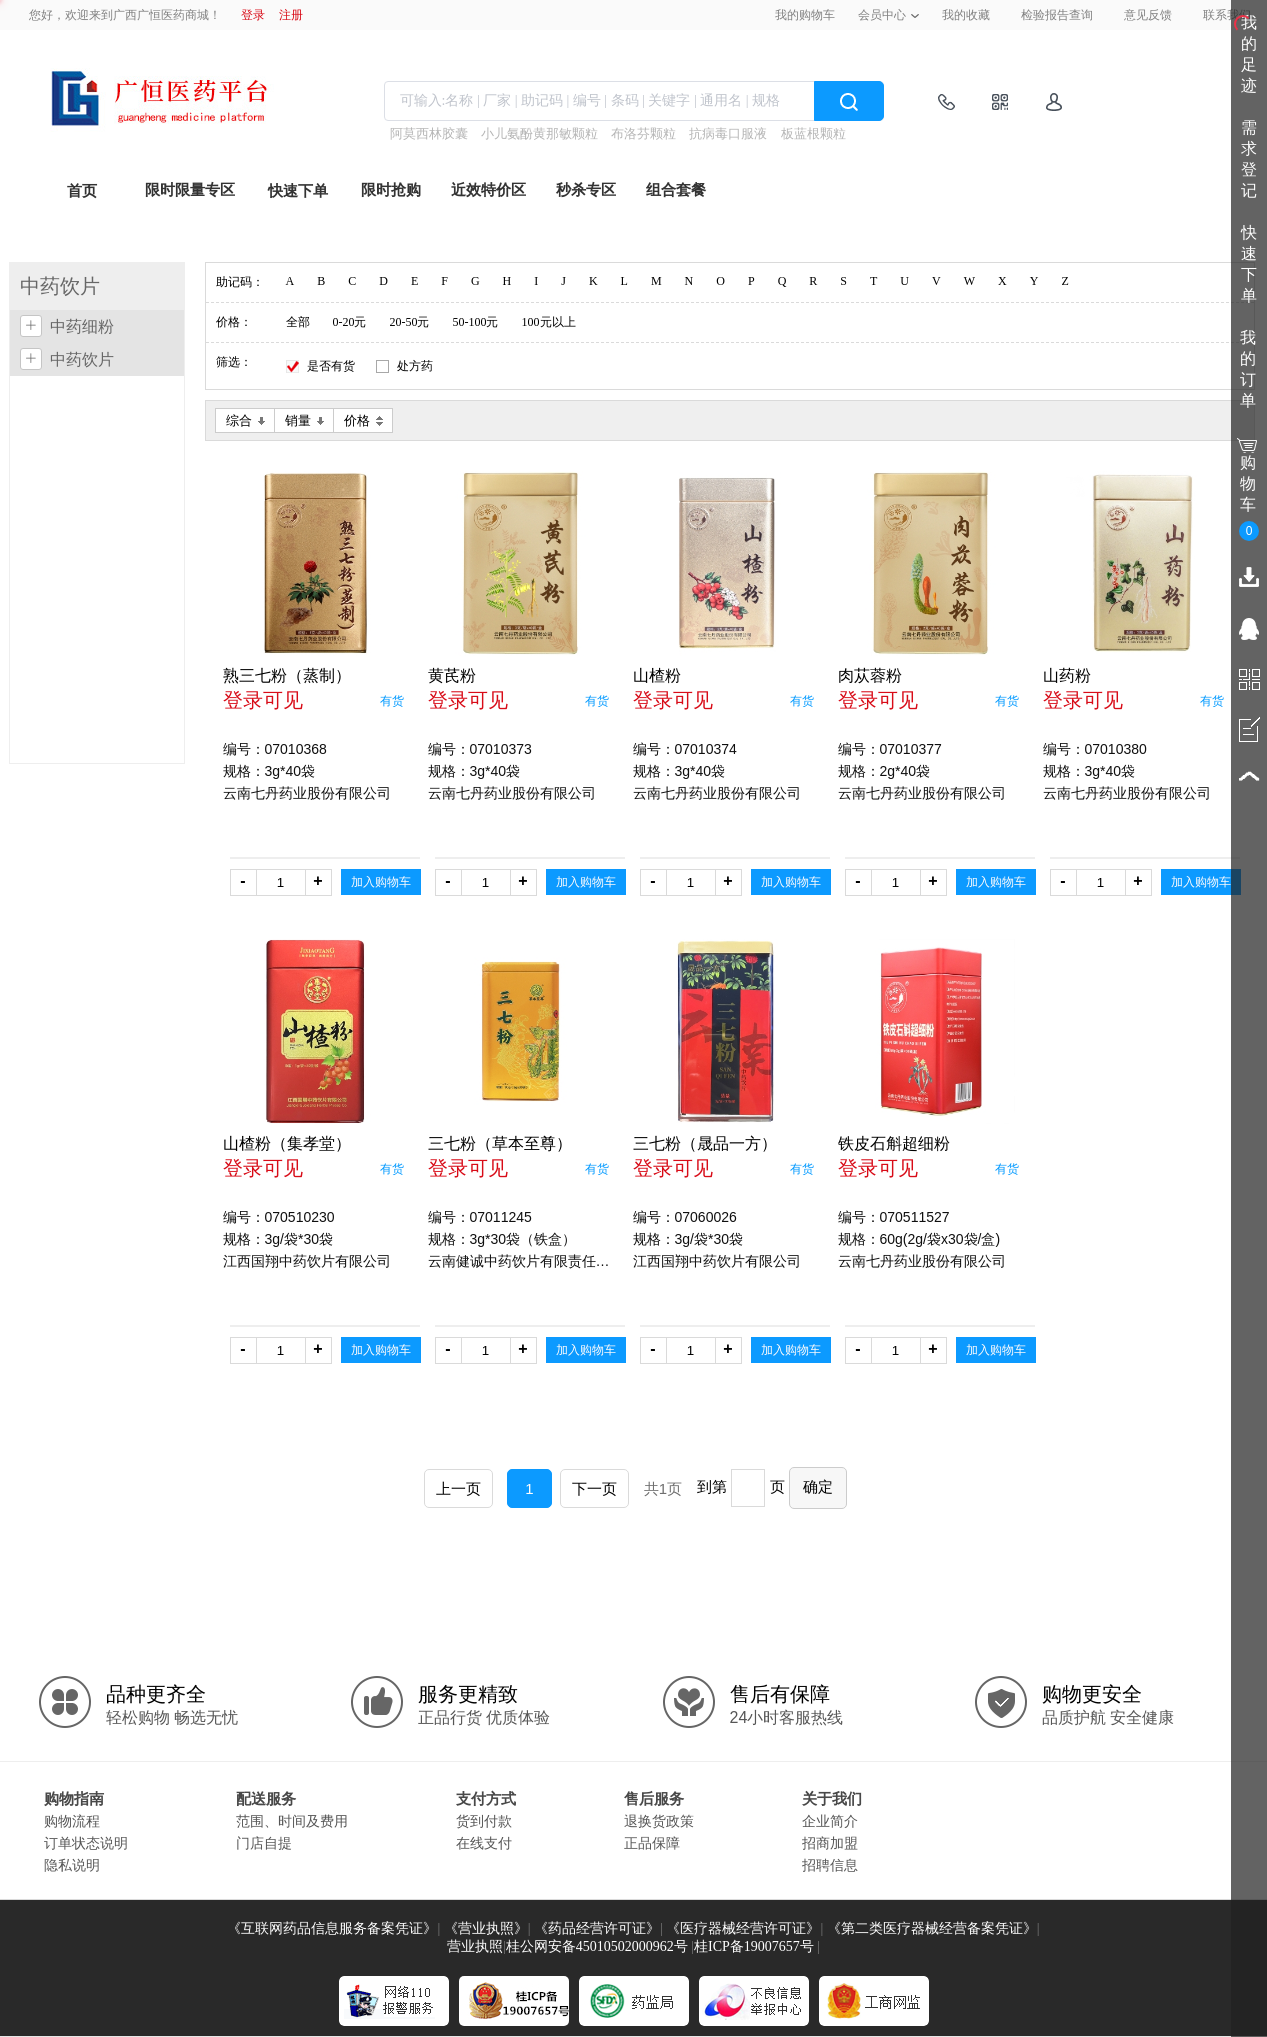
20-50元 (410, 322)
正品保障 (652, 1843)
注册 (291, 15)
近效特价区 (488, 190)
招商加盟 (830, 1843)
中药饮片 (82, 359)
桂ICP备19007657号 (754, 1946)
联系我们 (1227, 15)
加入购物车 (381, 882)
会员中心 (882, 15)
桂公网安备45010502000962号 (597, 1946)
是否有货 (331, 366)
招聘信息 (830, 1865)
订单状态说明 (86, 1843)
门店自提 (264, 1843)
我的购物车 (805, 15)
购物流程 (72, 1821)
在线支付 (484, 1843)
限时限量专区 (190, 190)
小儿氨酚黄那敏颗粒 (539, 133)
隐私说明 (72, 1865)
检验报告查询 (1057, 15)
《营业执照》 (486, 1928)
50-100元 (476, 322)
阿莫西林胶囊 (429, 133)
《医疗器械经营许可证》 (743, 1928)
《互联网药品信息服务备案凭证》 (332, 1928)
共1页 (663, 1488)
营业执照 (475, 1946)
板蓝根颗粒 (813, 133)
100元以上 (549, 322)
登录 (253, 15)
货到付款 (484, 1821)
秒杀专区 (586, 190)
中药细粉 (82, 326)
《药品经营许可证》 (597, 1928)
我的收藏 (966, 15)
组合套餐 (676, 190)
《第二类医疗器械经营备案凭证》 (932, 1928)
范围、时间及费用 (292, 1821)
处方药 (415, 366)
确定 (818, 1486)
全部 (298, 322)
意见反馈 (1148, 15)
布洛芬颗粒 (643, 133)
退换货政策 (659, 1821)
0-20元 (350, 322)
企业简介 (830, 1821)
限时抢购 (391, 190)
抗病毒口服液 (728, 133)
